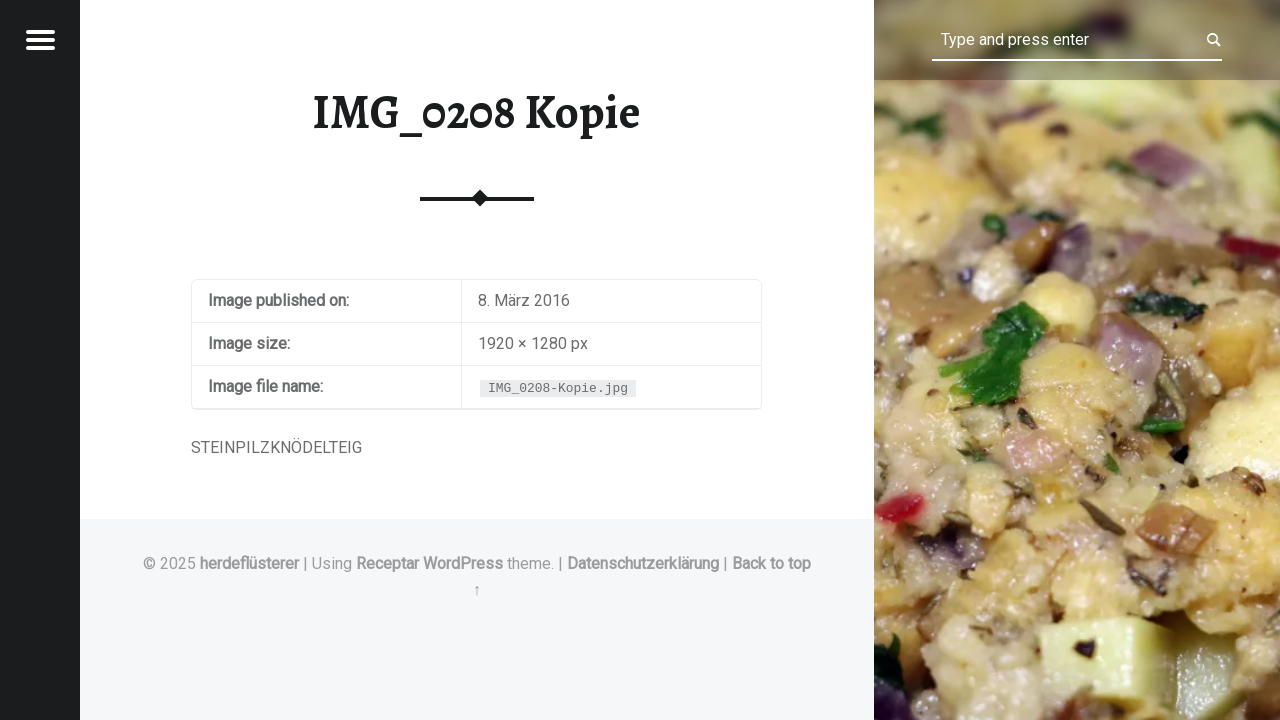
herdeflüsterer (249, 563)
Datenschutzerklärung (643, 563)
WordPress (463, 563)
